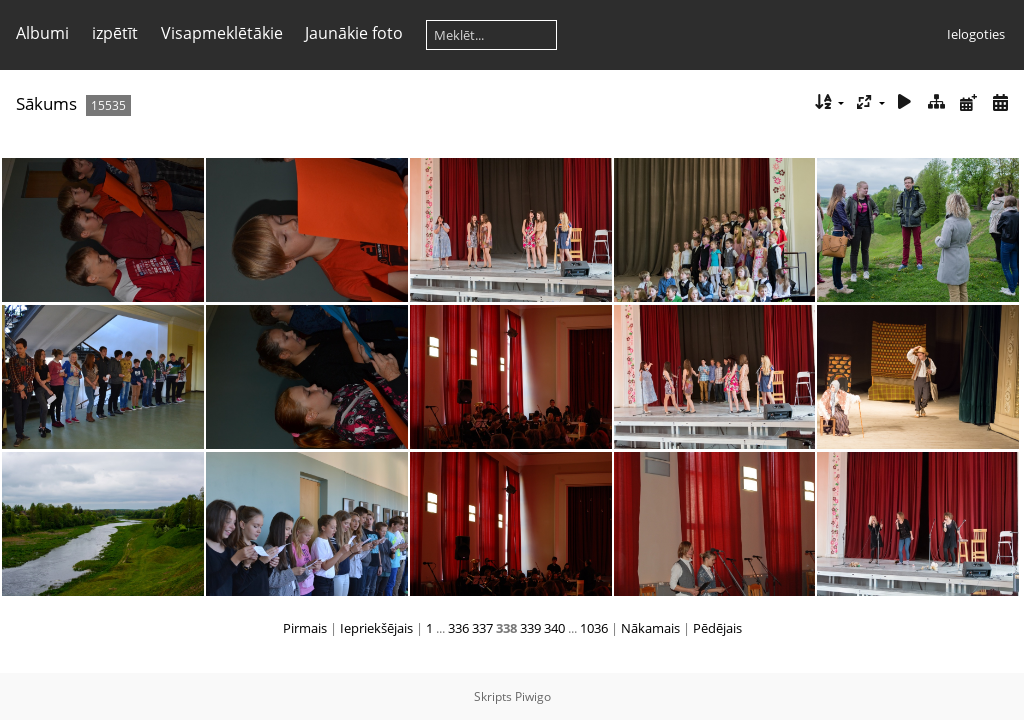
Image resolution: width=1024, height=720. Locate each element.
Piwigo (533, 696)
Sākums (46, 103)
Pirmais (305, 628)
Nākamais (650, 628)
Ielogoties (976, 34)
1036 (594, 628)
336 (458, 628)
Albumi (42, 33)
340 (554, 628)
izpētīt (115, 33)
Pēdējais (717, 628)
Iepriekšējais (376, 628)
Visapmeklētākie (222, 33)
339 (530, 628)
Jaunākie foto (354, 33)
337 (482, 628)
